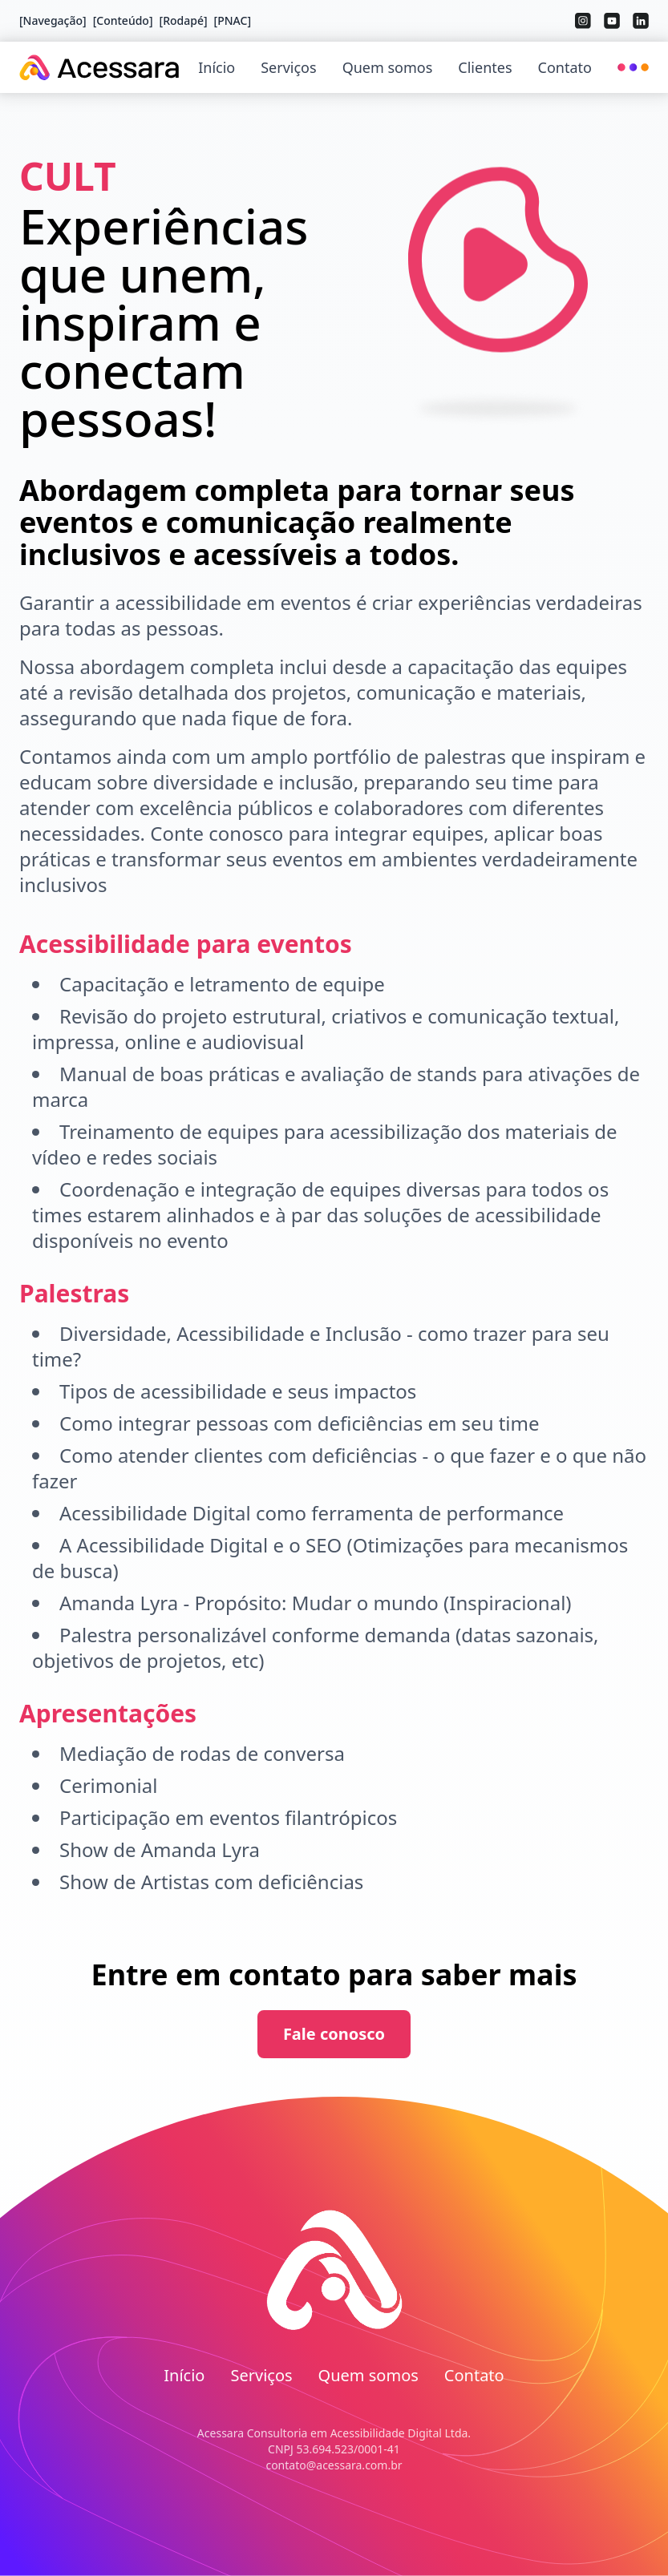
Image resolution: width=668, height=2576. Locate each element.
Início (216, 67)
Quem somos (387, 67)
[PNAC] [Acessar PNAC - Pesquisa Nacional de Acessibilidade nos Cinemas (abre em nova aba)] (232, 20)
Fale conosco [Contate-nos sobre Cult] (334, 2034)
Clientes (485, 67)
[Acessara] (99, 67)
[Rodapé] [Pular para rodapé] (184, 20)
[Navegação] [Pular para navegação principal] (53, 20)
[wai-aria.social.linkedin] (641, 21)
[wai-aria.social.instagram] (583, 21)
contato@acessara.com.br (333, 2465)
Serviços (288, 67)
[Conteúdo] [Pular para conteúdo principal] (123, 20)
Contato (565, 67)
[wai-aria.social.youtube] (612, 21)
